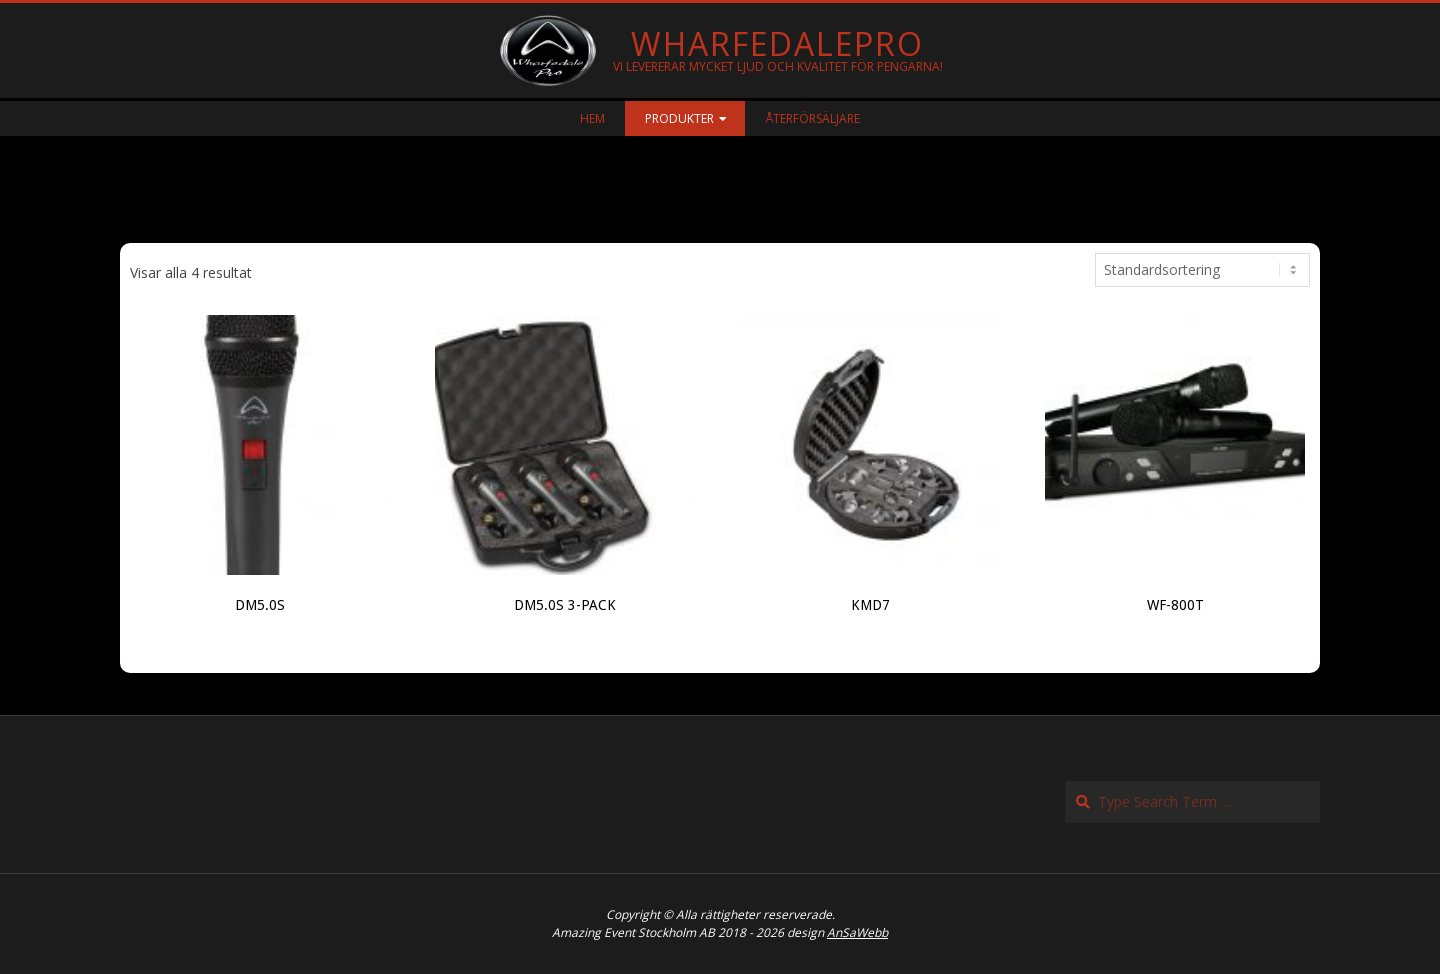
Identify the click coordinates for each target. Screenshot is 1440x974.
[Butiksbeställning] (1202, 270)
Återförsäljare (812, 118)
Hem (592, 118)
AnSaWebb (857, 932)
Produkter (679, 118)
